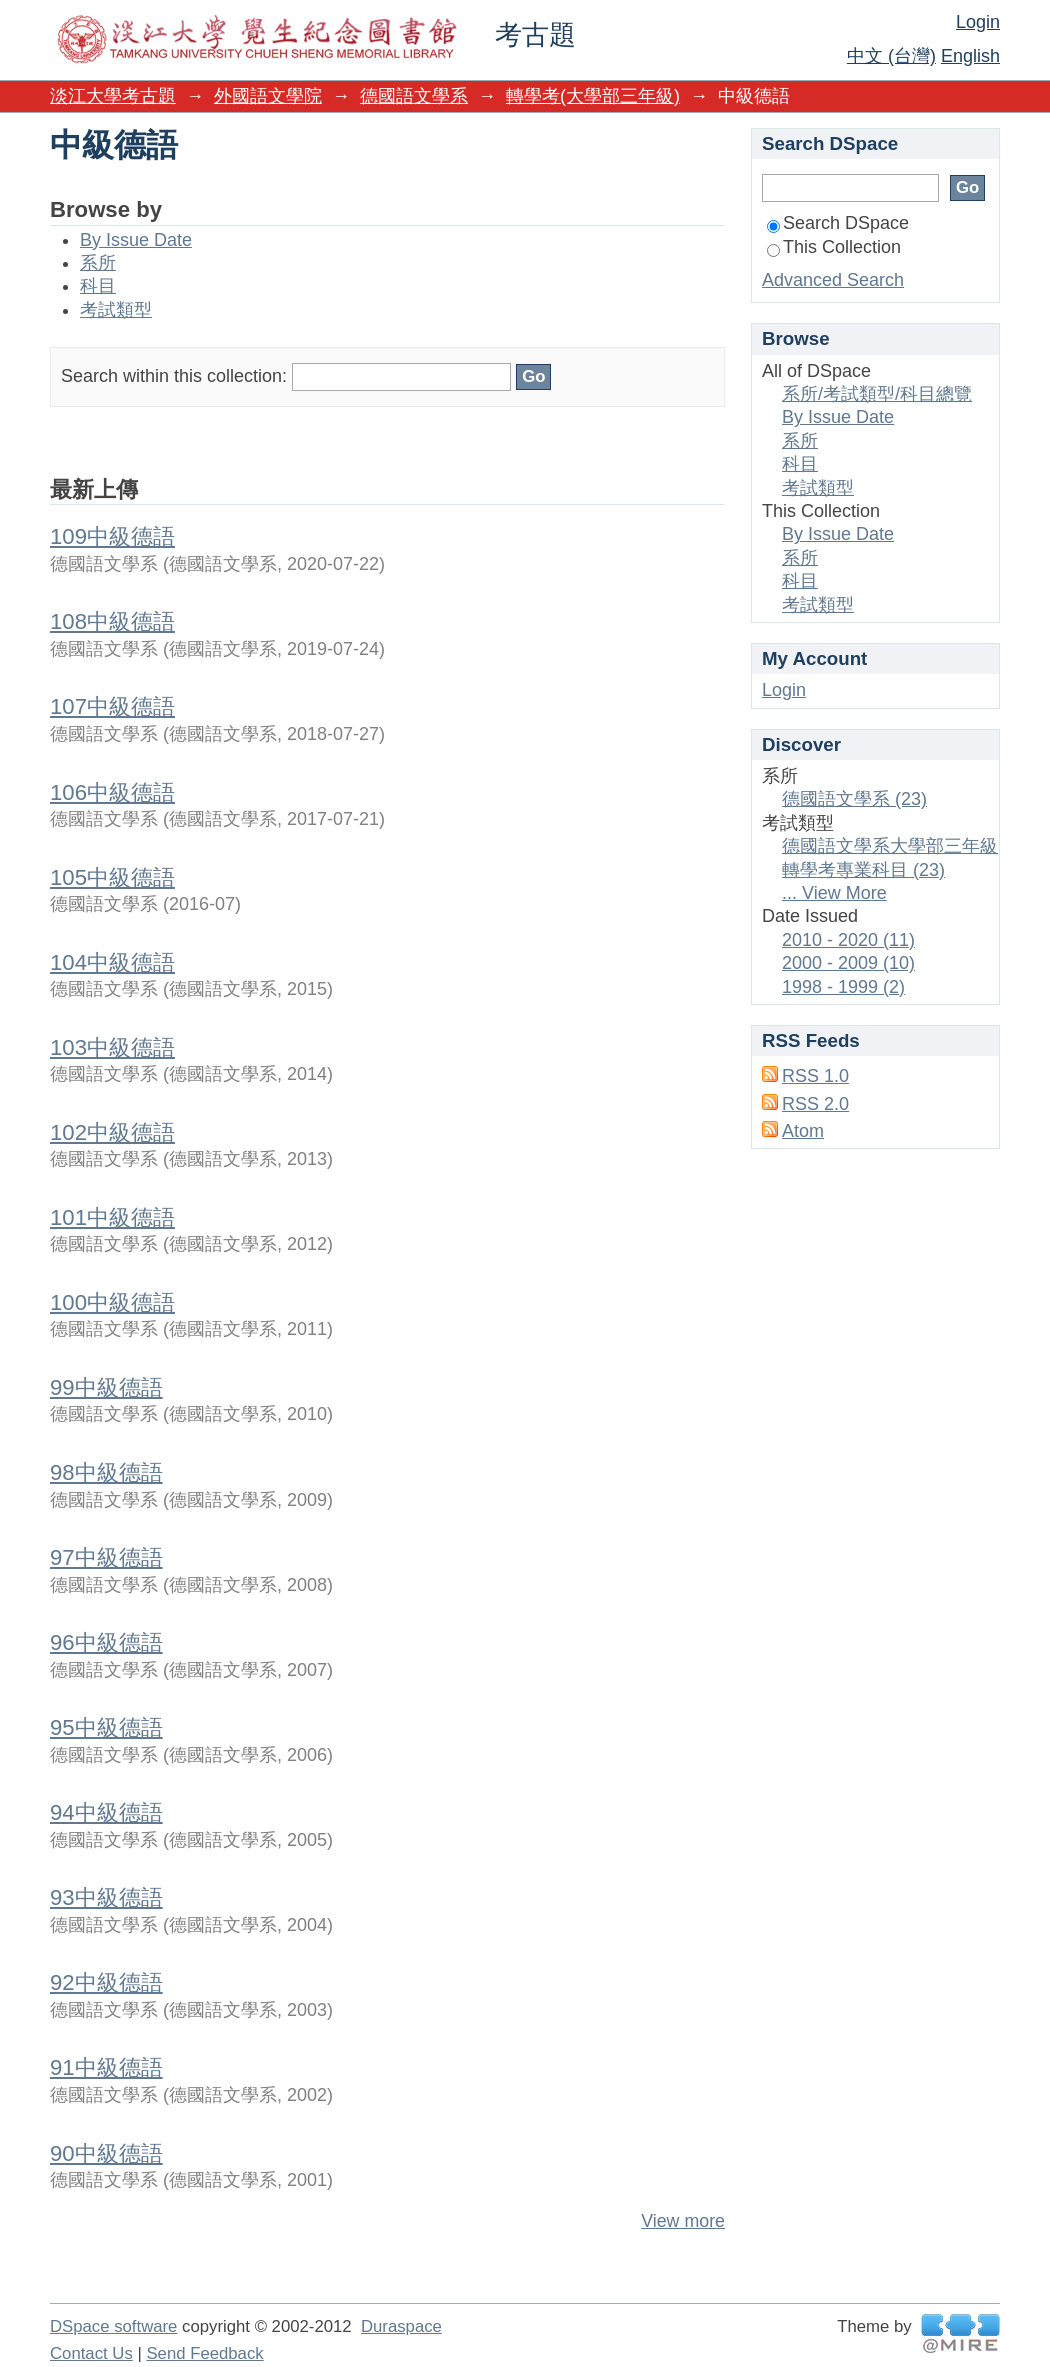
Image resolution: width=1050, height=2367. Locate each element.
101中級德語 (112, 1217)
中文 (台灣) (891, 56)
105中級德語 (112, 877)
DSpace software (113, 2326)
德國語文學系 (414, 96)
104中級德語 (112, 962)
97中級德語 (106, 1557)
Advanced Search (833, 280)
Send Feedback (204, 2353)
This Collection (834, 247)
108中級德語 (112, 621)
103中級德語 (112, 1047)
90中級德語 (106, 2153)
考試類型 (116, 310)
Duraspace (401, 2326)
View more (683, 2221)
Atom (803, 1131)
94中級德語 (106, 1812)
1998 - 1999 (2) (843, 987)
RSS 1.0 (815, 1076)
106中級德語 (112, 792)
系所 (98, 263)
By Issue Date (136, 240)
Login (978, 22)
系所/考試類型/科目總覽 (877, 394)
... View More (834, 893)
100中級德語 (112, 1302)
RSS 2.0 (815, 1104)
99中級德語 (106, 1387)
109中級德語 (112, 536)
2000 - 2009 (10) (848, 963)
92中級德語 (106, 1982)
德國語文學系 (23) (854, 799)
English (970, 56)
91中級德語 (106, 2067)
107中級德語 (112, 706)
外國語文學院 (268, 96)
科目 (98, 286)
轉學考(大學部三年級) (593, 96)
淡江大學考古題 (113, 96)
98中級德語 (106, 1472)
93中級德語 (106, 1897)
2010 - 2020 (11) (848, 940)
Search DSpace (838, 223)
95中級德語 (106, 1727)
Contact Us (91, 2353)
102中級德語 (112, 1132)
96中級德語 (106, 1642)
